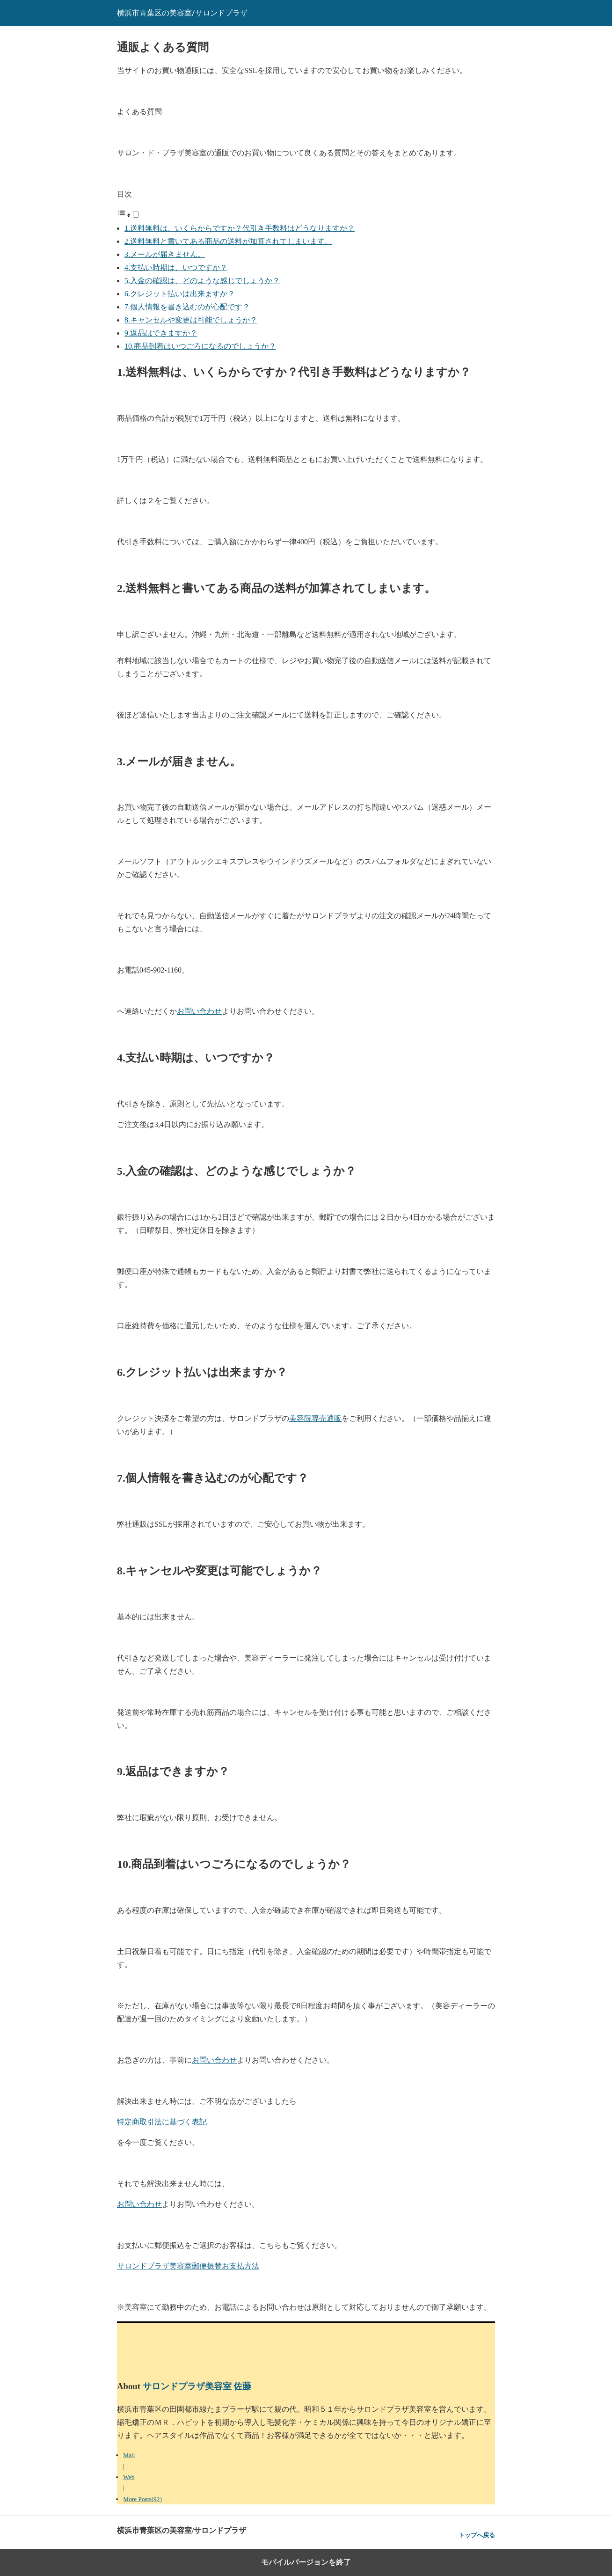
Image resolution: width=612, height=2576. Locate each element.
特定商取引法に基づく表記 (162, 2122)
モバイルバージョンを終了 (306, 2562)
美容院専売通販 (315, 1418)
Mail (129, 2455)
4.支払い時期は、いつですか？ (175, 267)
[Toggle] (136, 215)
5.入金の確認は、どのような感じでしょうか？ (202, 281)
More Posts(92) (142, 2499)
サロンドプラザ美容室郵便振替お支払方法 (188, 2266)
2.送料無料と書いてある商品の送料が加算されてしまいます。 (228, 241)
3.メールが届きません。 (164, 254)
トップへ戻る (477, 2535)
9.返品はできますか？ (160, 333)
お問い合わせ (199, 1011)
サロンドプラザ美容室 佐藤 (197, 2386)
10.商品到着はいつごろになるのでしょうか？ (200, 346)
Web (128, 2477)
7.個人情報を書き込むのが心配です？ (187, 307)
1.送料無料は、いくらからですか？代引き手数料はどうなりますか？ (239, 228)
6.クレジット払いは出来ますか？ (179, 294)
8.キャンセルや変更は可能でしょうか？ (190, 320)
